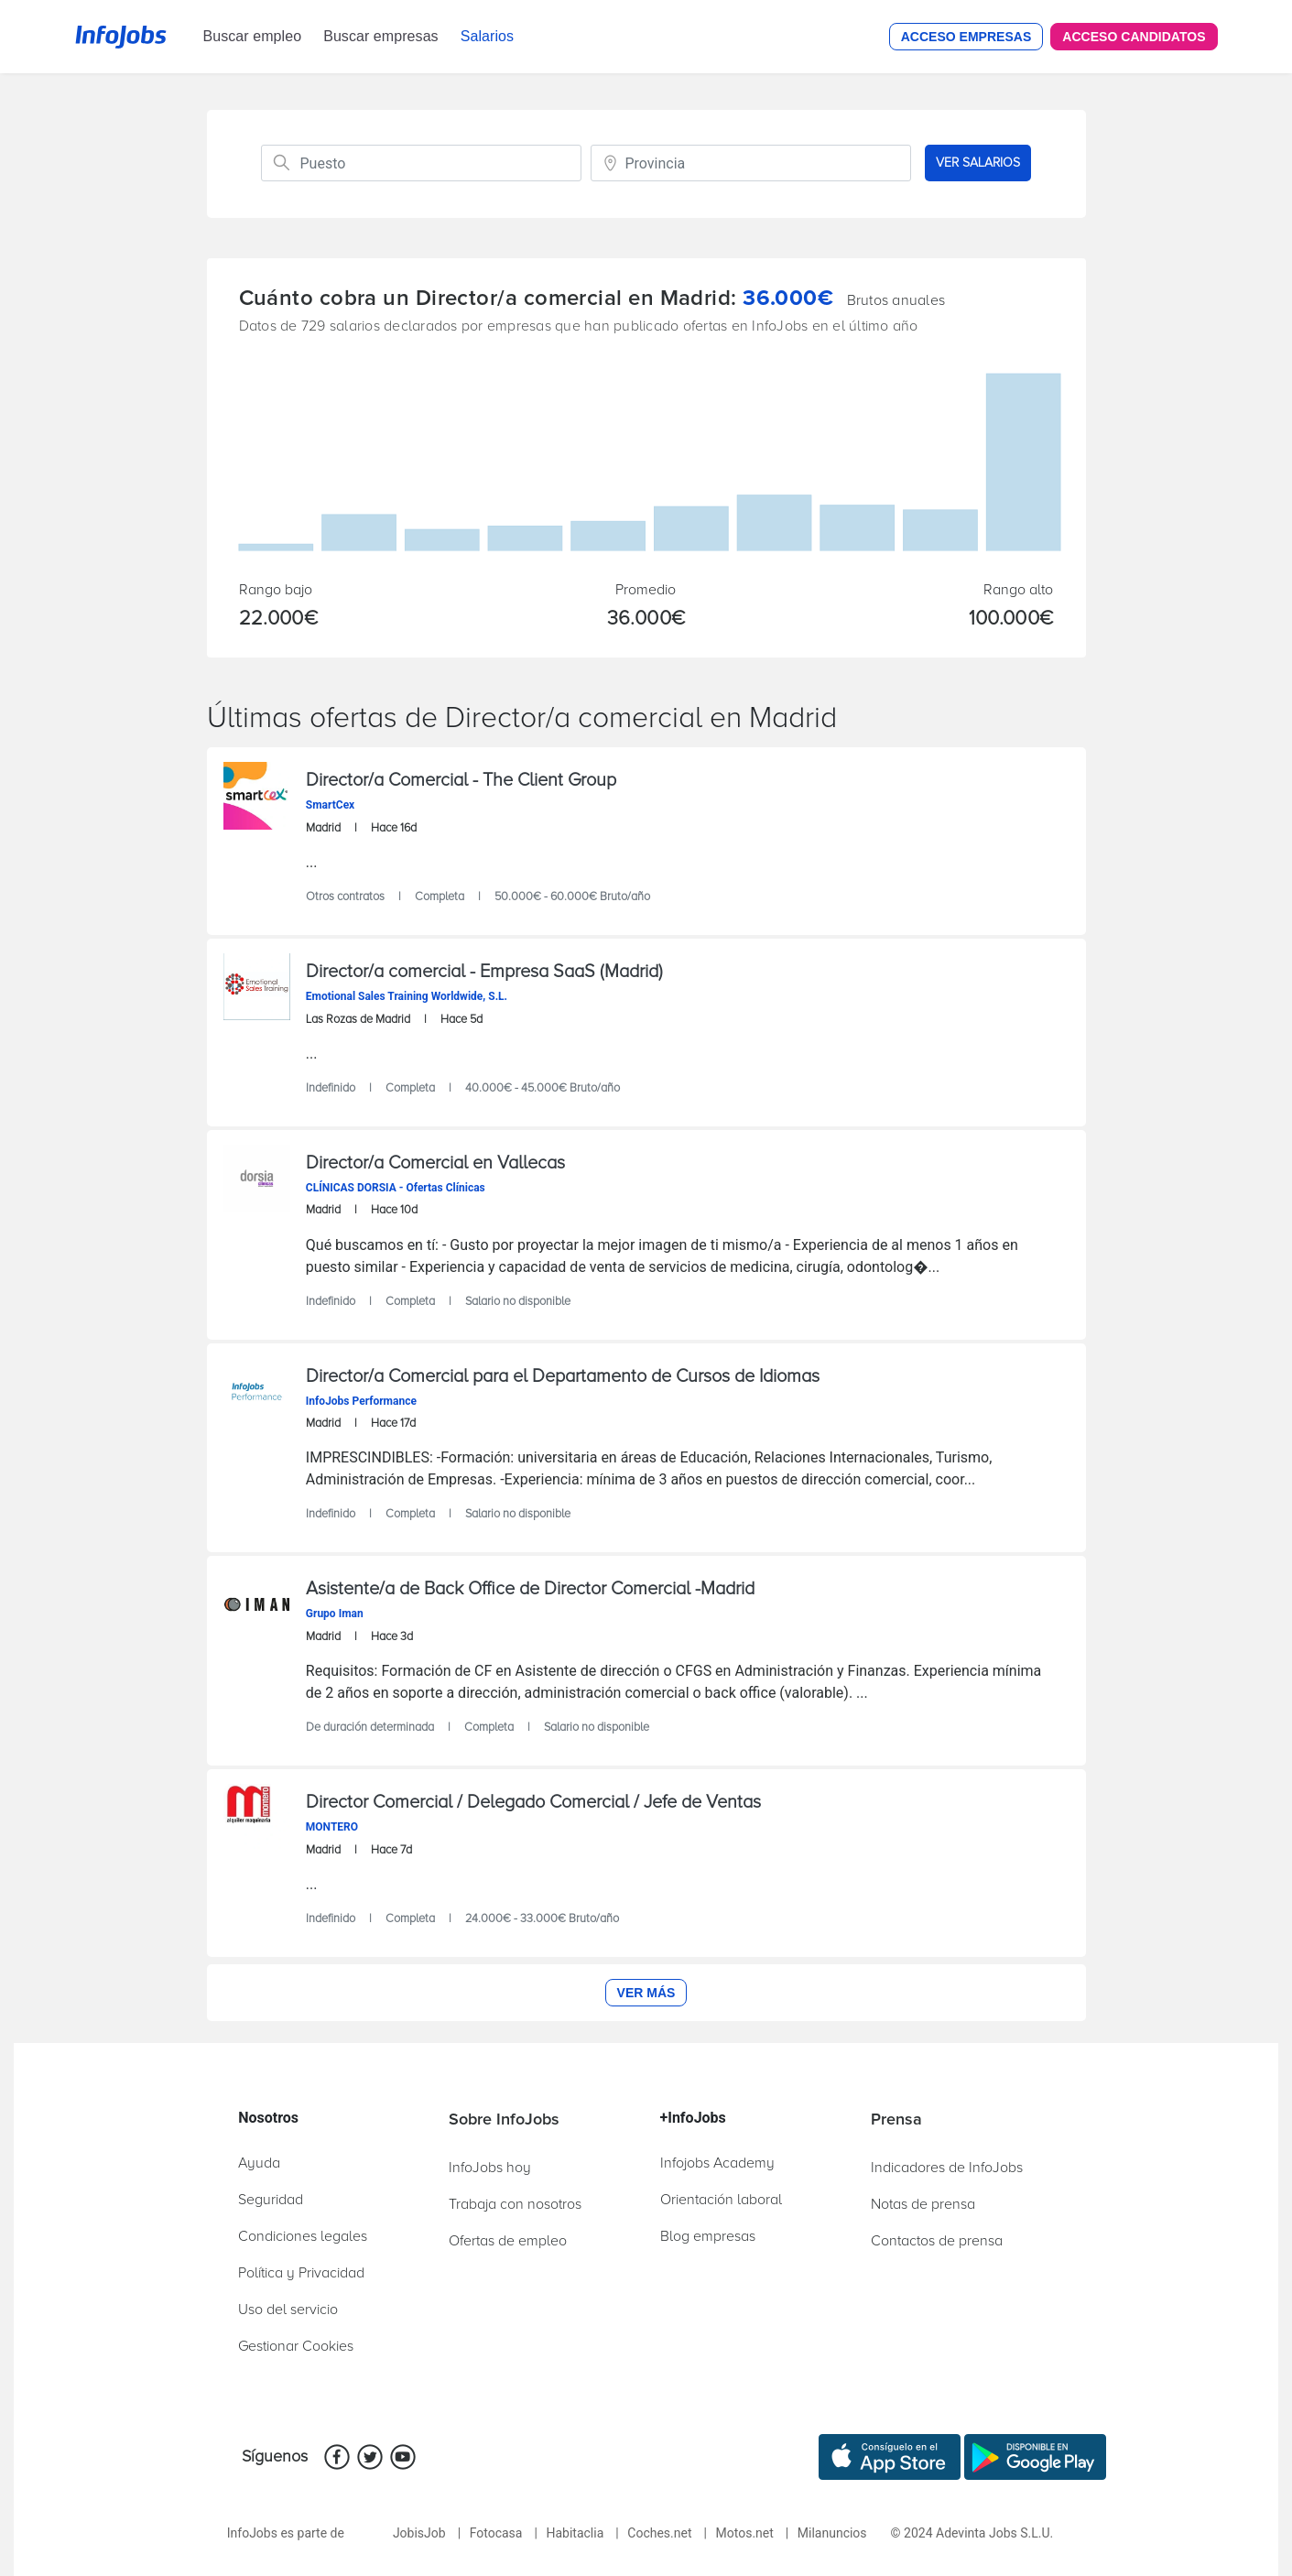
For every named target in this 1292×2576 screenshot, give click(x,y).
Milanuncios (832, 2533)
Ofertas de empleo (508, 2241)
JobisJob (419, 2533)
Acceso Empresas (966, 36)
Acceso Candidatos (1133, 36)
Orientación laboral (721, 2199)
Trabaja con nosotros (515, 2204)
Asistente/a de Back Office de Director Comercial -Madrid (530, 1589)
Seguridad (270, 2199)
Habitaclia (574, 2533)
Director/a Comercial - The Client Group (461, 780)
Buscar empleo (252, 36)
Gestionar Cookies (295, 2346)
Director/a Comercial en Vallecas (435, 1163)
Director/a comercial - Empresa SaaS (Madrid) (484, 972)
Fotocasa (496, 2533)
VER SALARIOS (978, 162)
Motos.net (745, 2533)
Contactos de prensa (937, 2241)
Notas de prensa (923, 2204)
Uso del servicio (288, 2309)
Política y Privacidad (301, 2273)
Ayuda (259, 2163)
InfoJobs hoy (490, 2167)
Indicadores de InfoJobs (947, 2167)
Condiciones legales (302, 2236)
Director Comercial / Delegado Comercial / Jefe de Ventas (533, 1802)
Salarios (487, 36)
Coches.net (659, 2533)
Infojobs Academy (717, 2163)
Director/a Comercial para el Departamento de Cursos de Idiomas (563, 1376)
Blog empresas (707, 2236)
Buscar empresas (381, 36)
